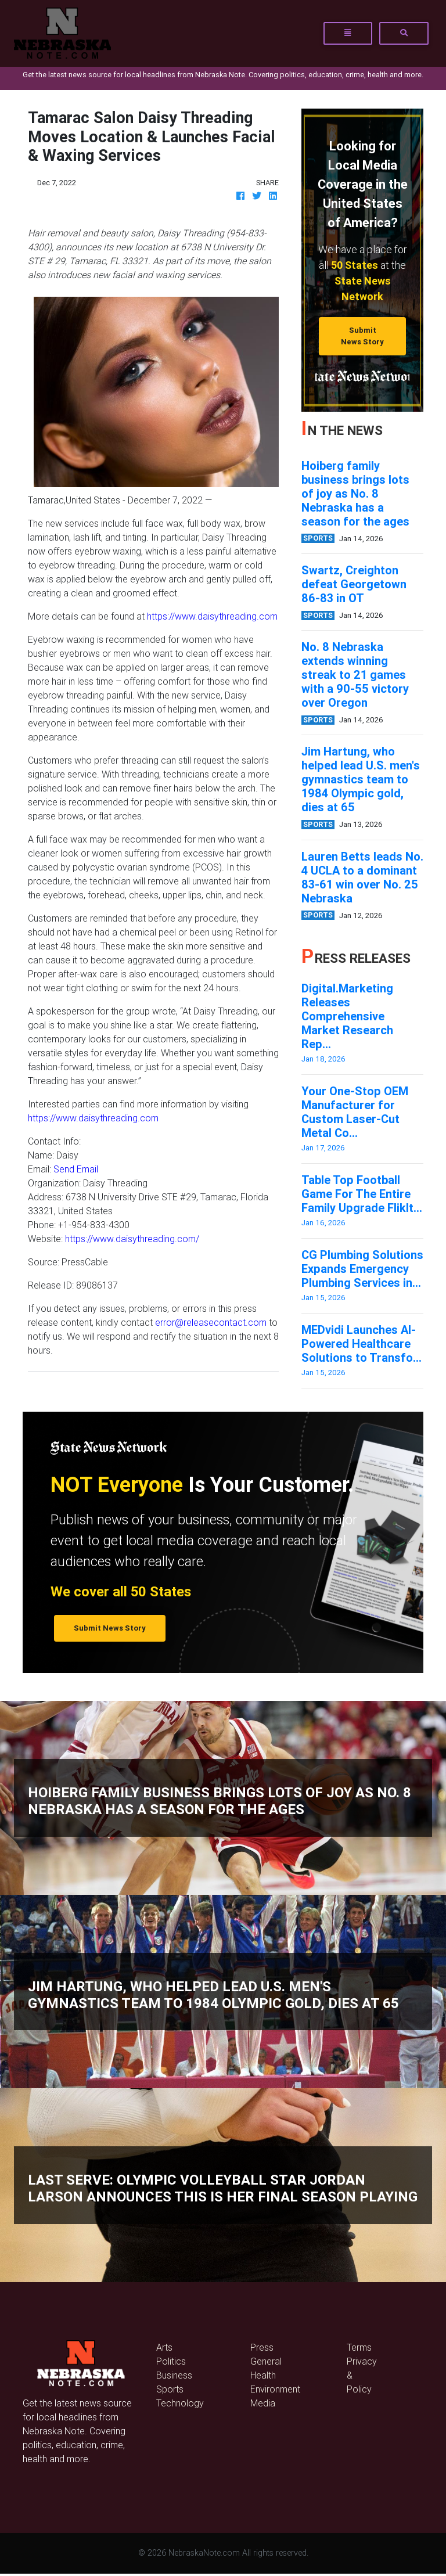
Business (174, 2375)
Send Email (75, 1169)
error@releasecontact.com (211, 1322)
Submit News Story (362, 335)
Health (263, 2375)
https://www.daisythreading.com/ (132, 1238)
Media (262, 2403)
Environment (275, 2389)
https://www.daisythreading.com (212, 616)
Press (262, 2347)
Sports (170, 2389)
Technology (180, 2403)
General (266, 2361)
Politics (171, 2361)
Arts (164, 2347)
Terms (359, 2347)
